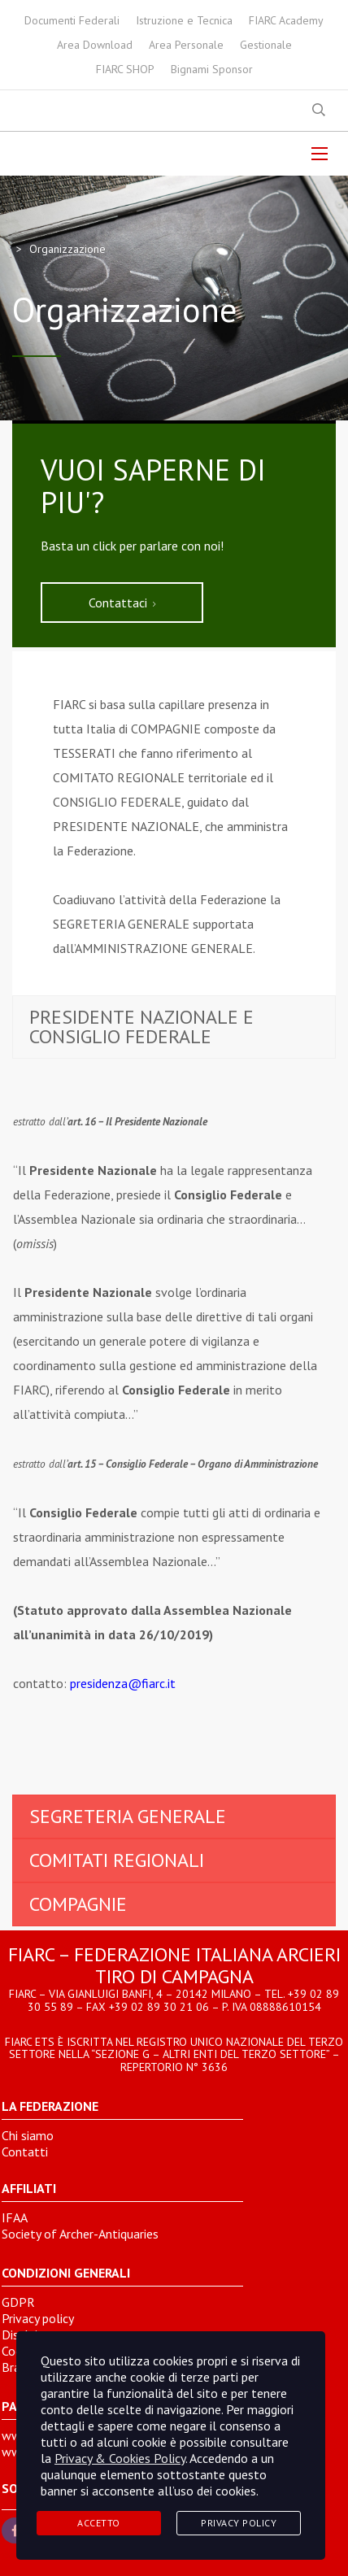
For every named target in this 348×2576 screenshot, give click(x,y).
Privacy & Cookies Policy (119, 2458)
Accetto (98, 2523)
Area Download (95, 44)
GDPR (18, 2302)
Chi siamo (28, 2135)
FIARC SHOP (125, 69)
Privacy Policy (238, 2523)
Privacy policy (38, 2318)
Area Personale (186, 44)
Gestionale (266, 44)
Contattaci (122, 602)
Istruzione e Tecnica (184, 20)
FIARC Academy (286, 20)
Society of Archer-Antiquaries (80, 2234)
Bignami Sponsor (212, 69)
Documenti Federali (72, 20)
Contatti (25, 2151)
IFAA (15, 2217)
